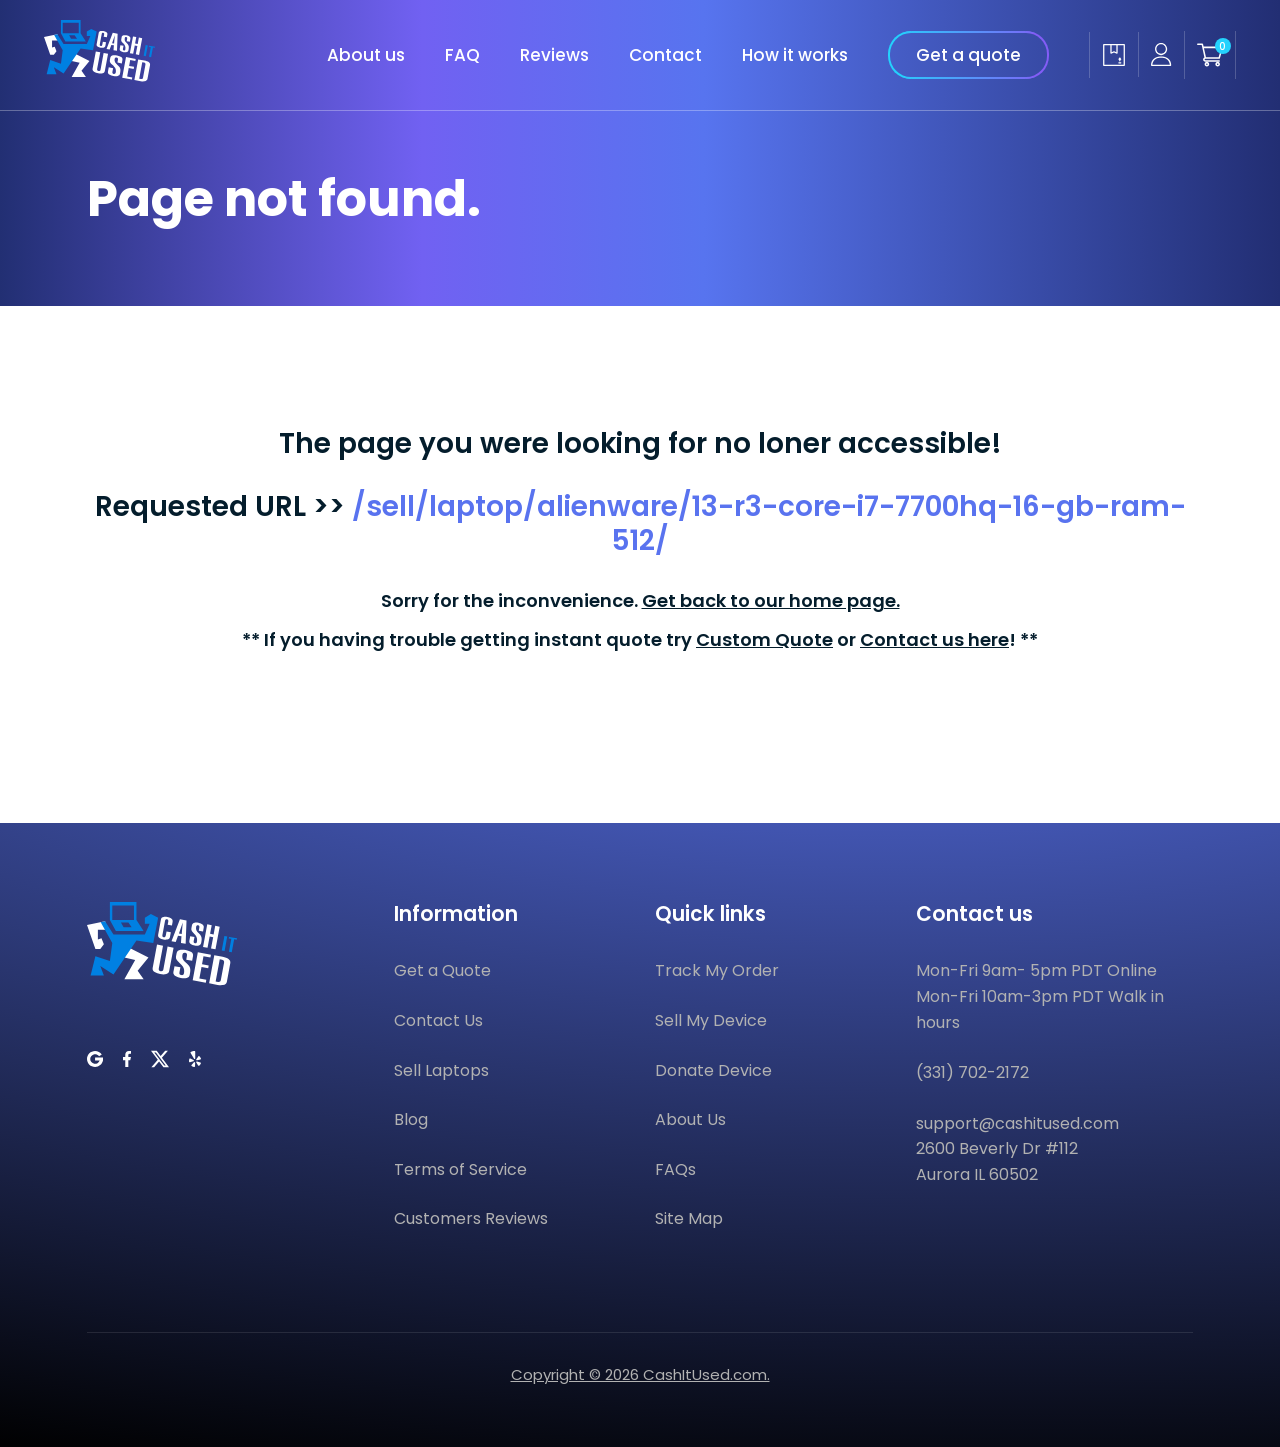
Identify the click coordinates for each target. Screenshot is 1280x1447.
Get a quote (968, 55)
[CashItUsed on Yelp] (195, 1059)
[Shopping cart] (1210, 55)
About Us (690, 1119)
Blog (411, 1119)
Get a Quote (442, 970)
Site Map (689, 1218)
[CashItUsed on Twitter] (160, 1059)
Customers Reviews (471, 1218)
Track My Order (717, 970)
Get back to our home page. (771, 600)
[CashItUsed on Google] (95, 1059)
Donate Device (713, 1070)
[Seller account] (1161, 54)
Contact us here (934, 639)
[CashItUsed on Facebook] (127, 1059)
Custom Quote (764, 639)
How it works (795, 55)
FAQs (675, 1169)
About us (366, 55)
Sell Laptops (441, 1070)
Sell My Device (711, 1020)
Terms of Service (460, 1169)
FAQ (462, 55)
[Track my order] (1113, 55)
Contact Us (438, 1020)
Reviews (554, 55)
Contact (665, 55)
